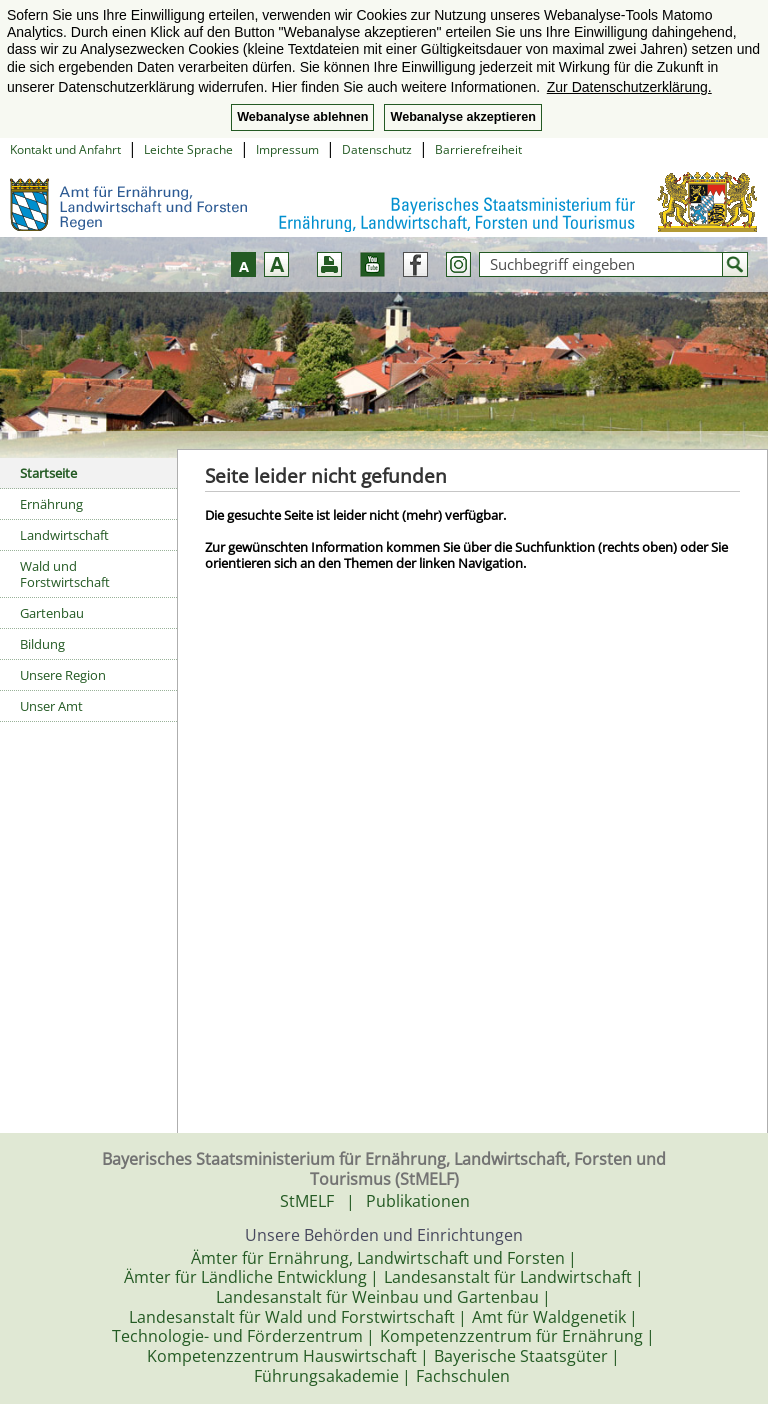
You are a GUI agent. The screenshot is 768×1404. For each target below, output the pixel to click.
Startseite (48, 473)
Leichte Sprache (188, 149)
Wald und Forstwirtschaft (65, 574)
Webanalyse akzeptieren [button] (462, 117)
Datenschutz (377, 149)
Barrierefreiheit (478, 149)
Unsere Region (63, 675)
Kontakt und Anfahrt (65, 149)
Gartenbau (52, 613)
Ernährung (51, 504)
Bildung (42, 644)
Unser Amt (51, 706)
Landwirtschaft (64, 535)
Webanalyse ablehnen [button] (302, 117)
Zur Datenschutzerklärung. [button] (629, 87)
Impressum (287, 149)
